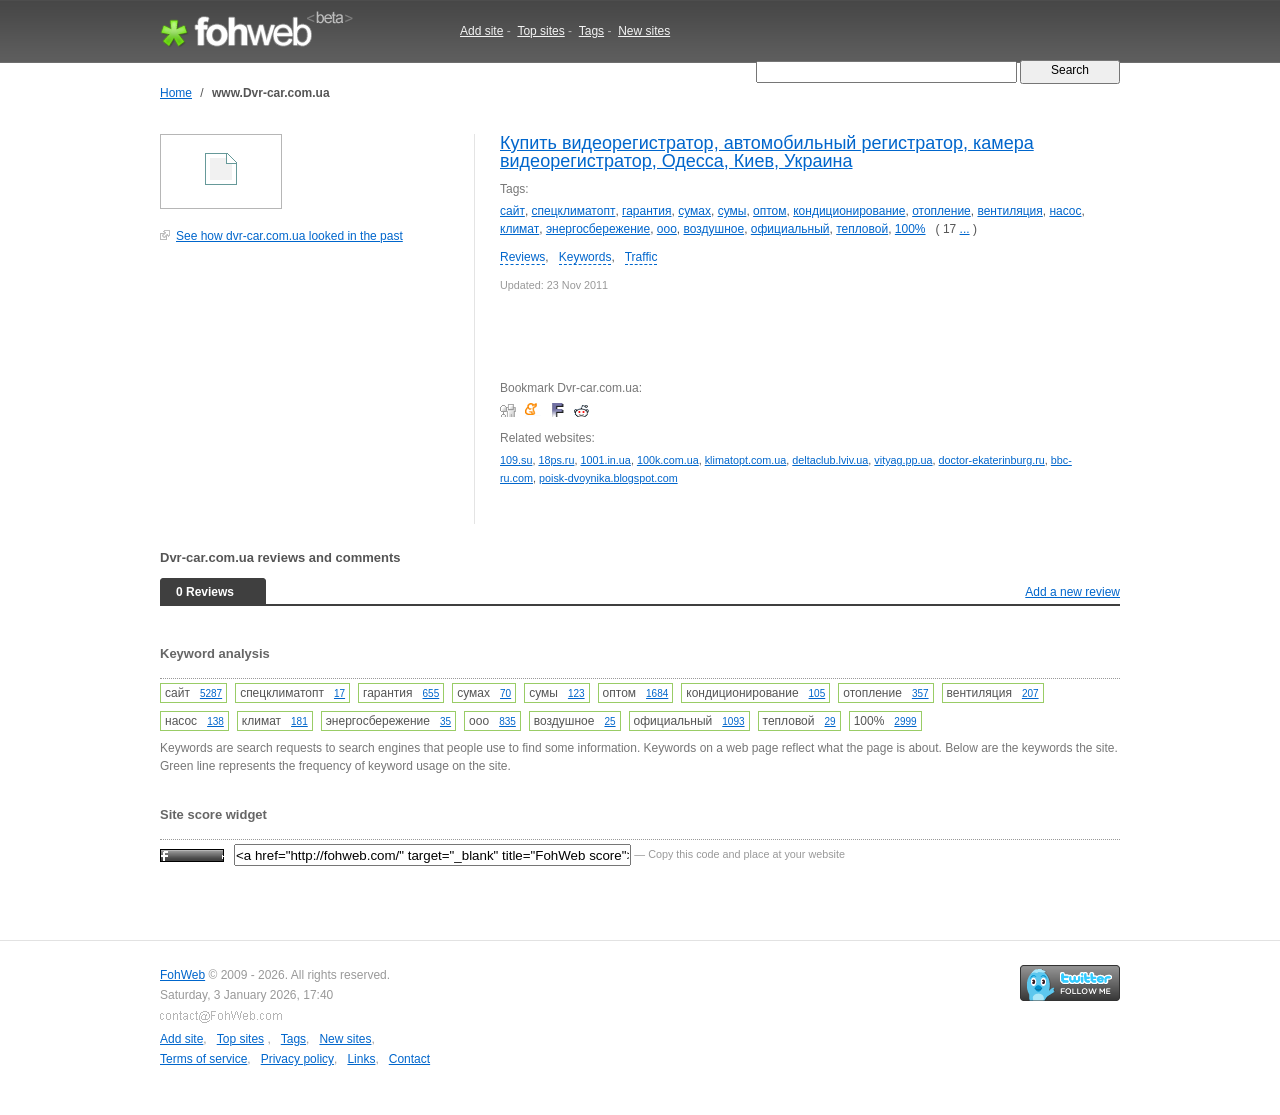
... (965, 229)
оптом (769, 211)
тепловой (862, 229)
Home (176, 93)
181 (299, 721)
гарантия (646, 211)
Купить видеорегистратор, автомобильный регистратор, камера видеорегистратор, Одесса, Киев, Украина (767, 152)
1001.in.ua (605, 460)
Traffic (641, 257)
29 (830, 721)
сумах (694, 211)
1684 (657, 693)
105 (817, 693)
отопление (941, 211)
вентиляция (1009, 211)
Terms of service (203, 1059)
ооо (667, 229)
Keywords (585, 257)
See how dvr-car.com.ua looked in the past (289, 236)
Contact (409, 1059)
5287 (211, 693)
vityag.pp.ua (903, 460)
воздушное (714, 229)
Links (361, 1059)
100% (910, 229)
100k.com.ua (668, 460)
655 (431, 693)
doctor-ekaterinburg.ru (992, 460)
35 (445, 721)
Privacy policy (297, 1059)
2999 (905, 721)
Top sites (540, 31)
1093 (733, 721)
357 (920, 693)
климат (519, 229)
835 (507, 721)
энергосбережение (598, 229)
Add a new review (1072, 592)
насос (1065, 211)
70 (505, 693)
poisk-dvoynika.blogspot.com (608, 478)
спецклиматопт (574, 211)
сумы (732, 211)
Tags (591, 31)
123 (576, 693)
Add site (481, 31)
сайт (512, 211)
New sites (644, 31)
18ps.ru (556, 460)
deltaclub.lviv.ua (830, 460)
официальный (790, 229)
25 (609, 721)
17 (339, 693)
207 (1030, 693)
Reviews (522, 257)
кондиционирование (849, 211)
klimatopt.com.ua (746, 460)
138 (215, 721)
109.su (516, 460)
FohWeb (182, 975)
